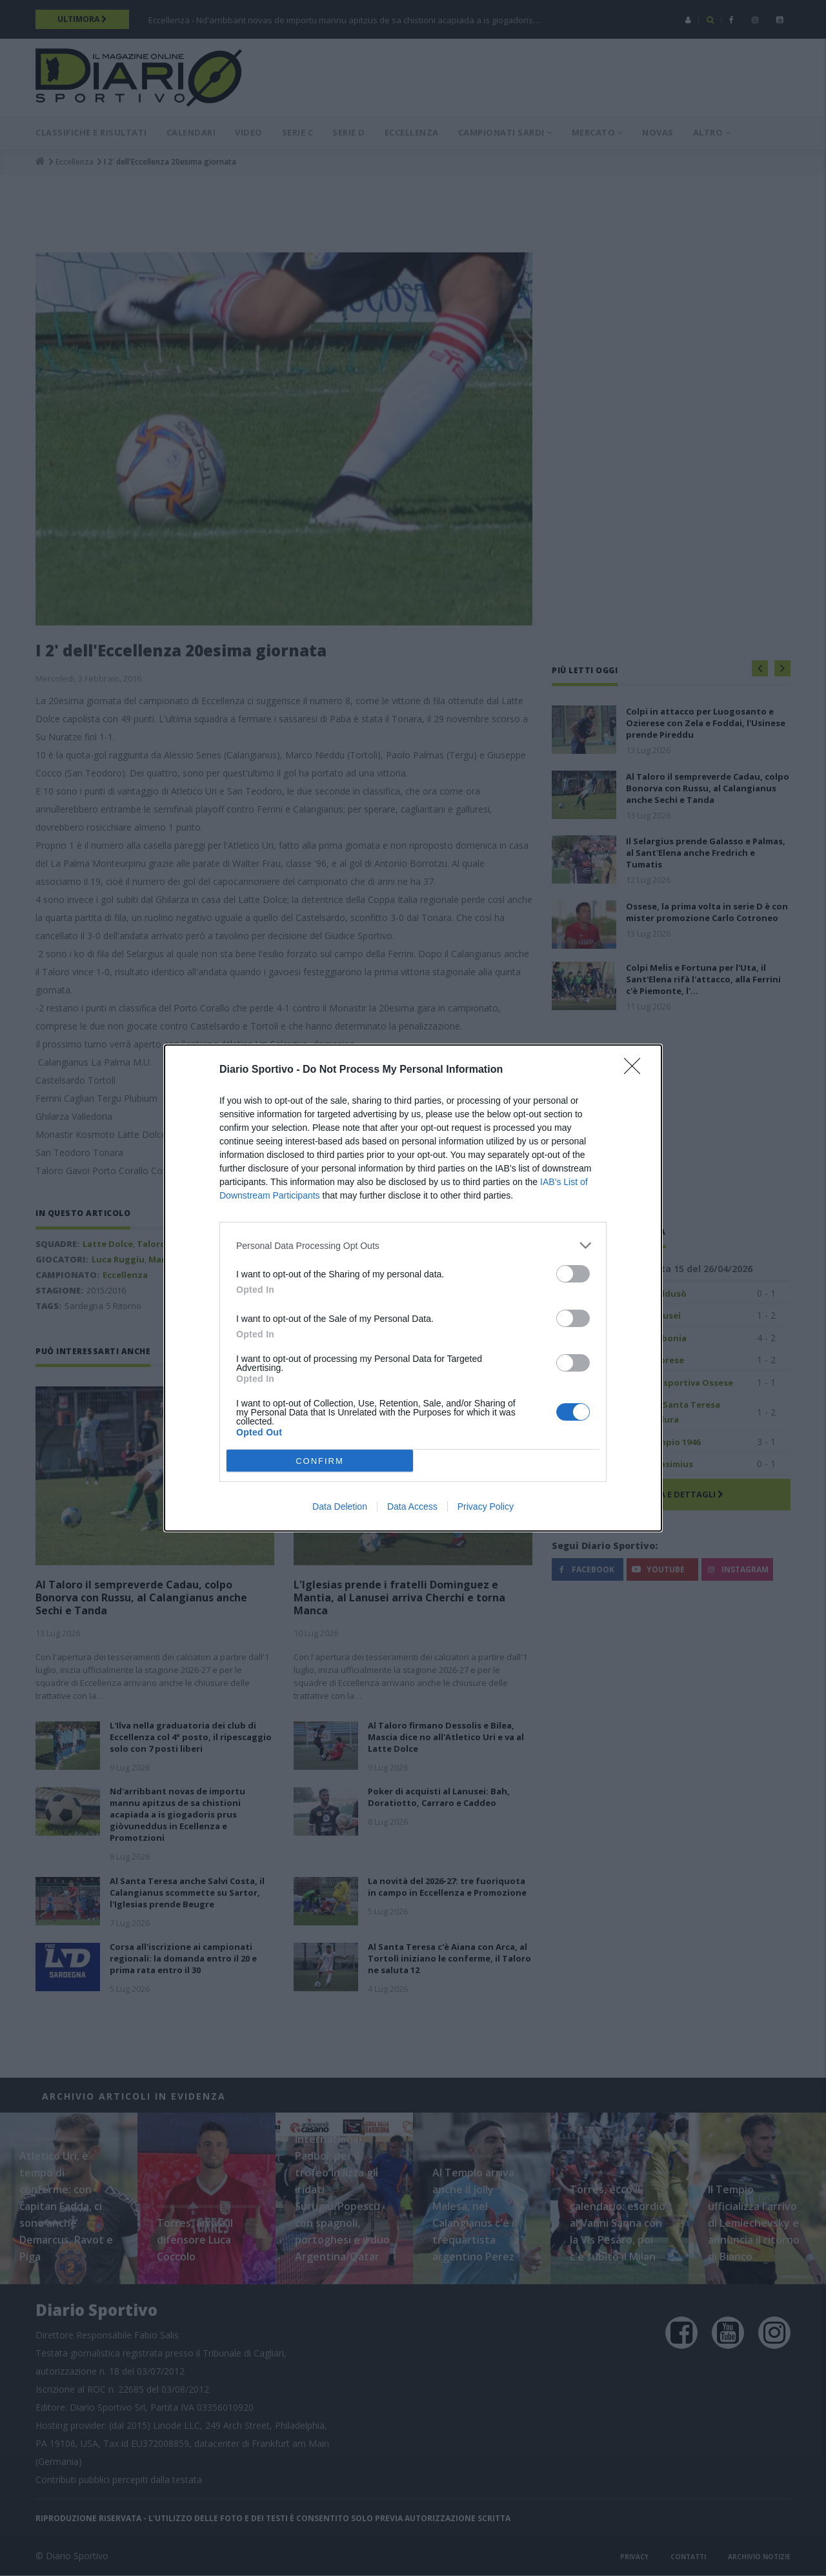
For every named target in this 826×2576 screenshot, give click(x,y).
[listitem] (413, 1245)
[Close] (636, 1070)
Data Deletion (339, 1506)
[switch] (573, 1274)
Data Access (412, 1506)
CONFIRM (320, 1460)
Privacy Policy (486, 1506)
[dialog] (413, 1288)
